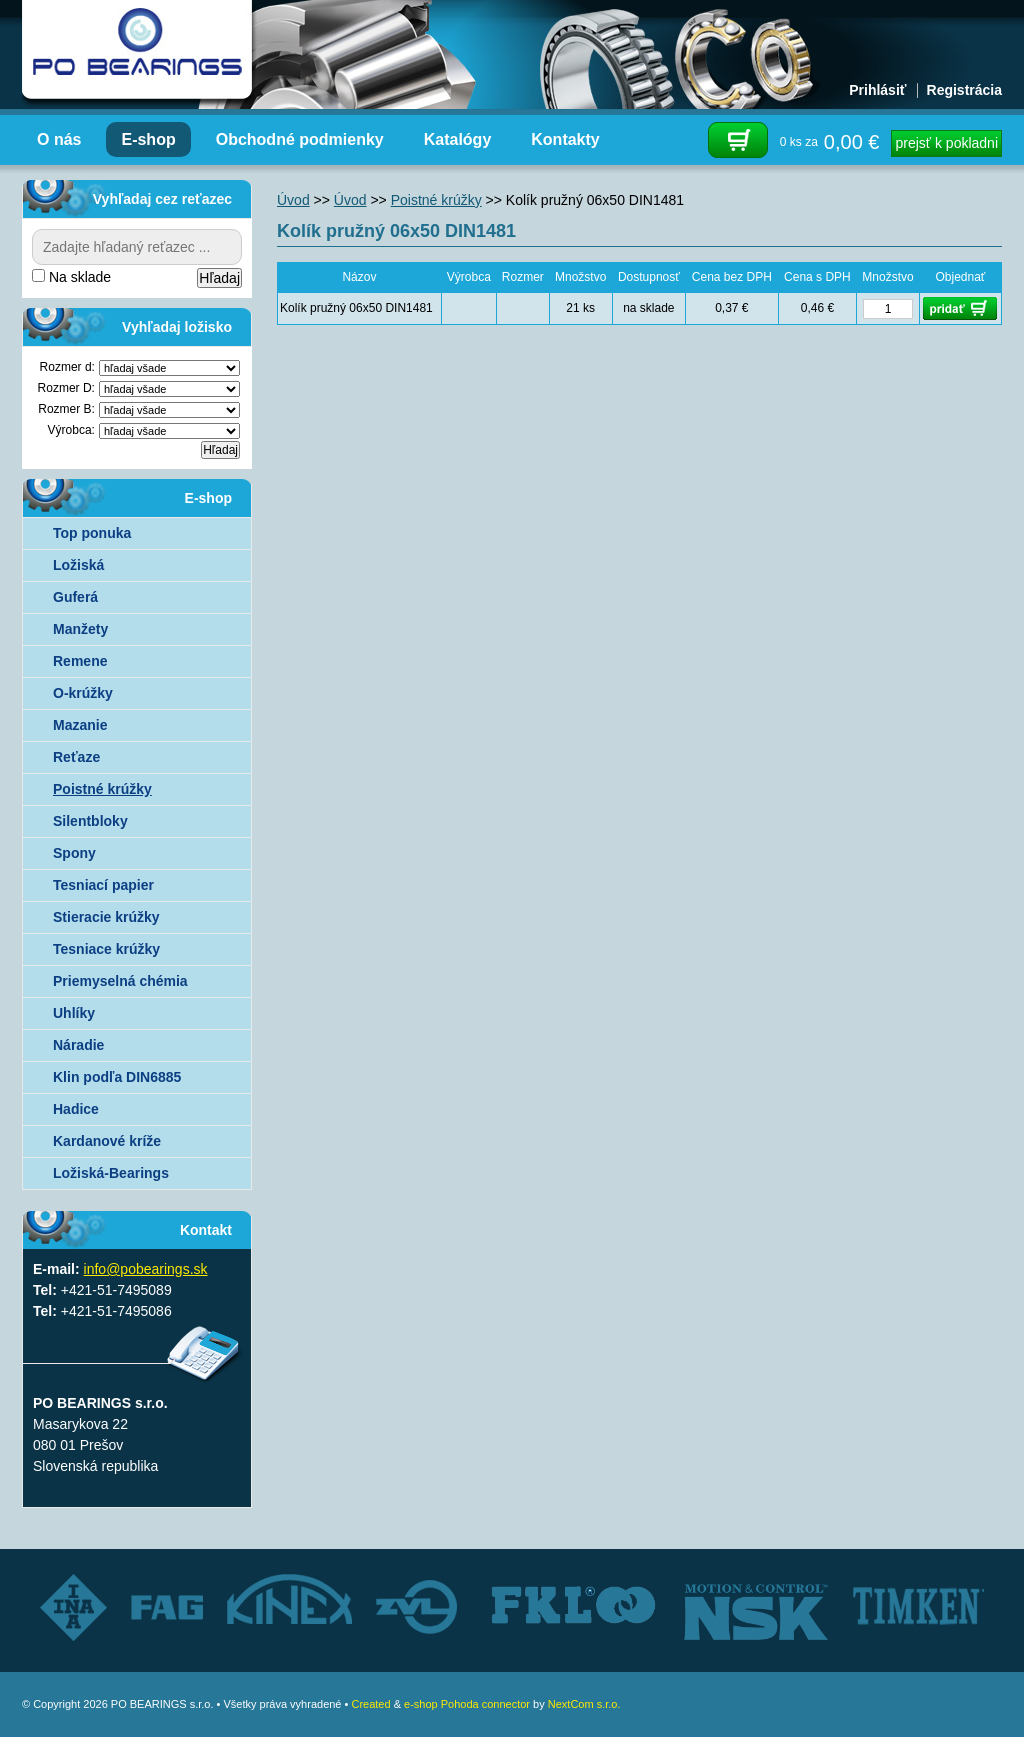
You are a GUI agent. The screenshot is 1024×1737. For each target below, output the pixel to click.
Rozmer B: (66, 409)
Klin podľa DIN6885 (117, 1077)
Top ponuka (92, 533)
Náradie (78, 1045)
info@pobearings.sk (146, 1269)
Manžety (80, 629)
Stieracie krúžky (106, 917)
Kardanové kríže (107, 1141)
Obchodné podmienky (300, 139)
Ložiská (78, 565)
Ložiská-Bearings (111, 1173)
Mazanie (80, 725)
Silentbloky (90, 821)
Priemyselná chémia (120, 981)
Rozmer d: (67, 367)
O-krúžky (83, 693)
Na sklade (71, 277)
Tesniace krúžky (106, 949)
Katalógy (458, 139)
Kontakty (565, 139)
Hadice (76, 1109)
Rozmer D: (66, 388)
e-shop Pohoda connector (467, 1704)
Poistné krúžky (102, 789)
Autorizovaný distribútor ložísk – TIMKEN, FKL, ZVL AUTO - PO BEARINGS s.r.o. (137, 50)
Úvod (293, 200)
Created (370, 1704)
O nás (59, 139)
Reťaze (76, 757)
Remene (80, 661)
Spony (74, 853)
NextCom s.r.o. (584, 1704)
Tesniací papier (103, 885)
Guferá (75, 597)
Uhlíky (74, 1013)
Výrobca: (71, 430)
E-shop (148, 139)
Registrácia (964, 90)
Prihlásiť (877, 90)
